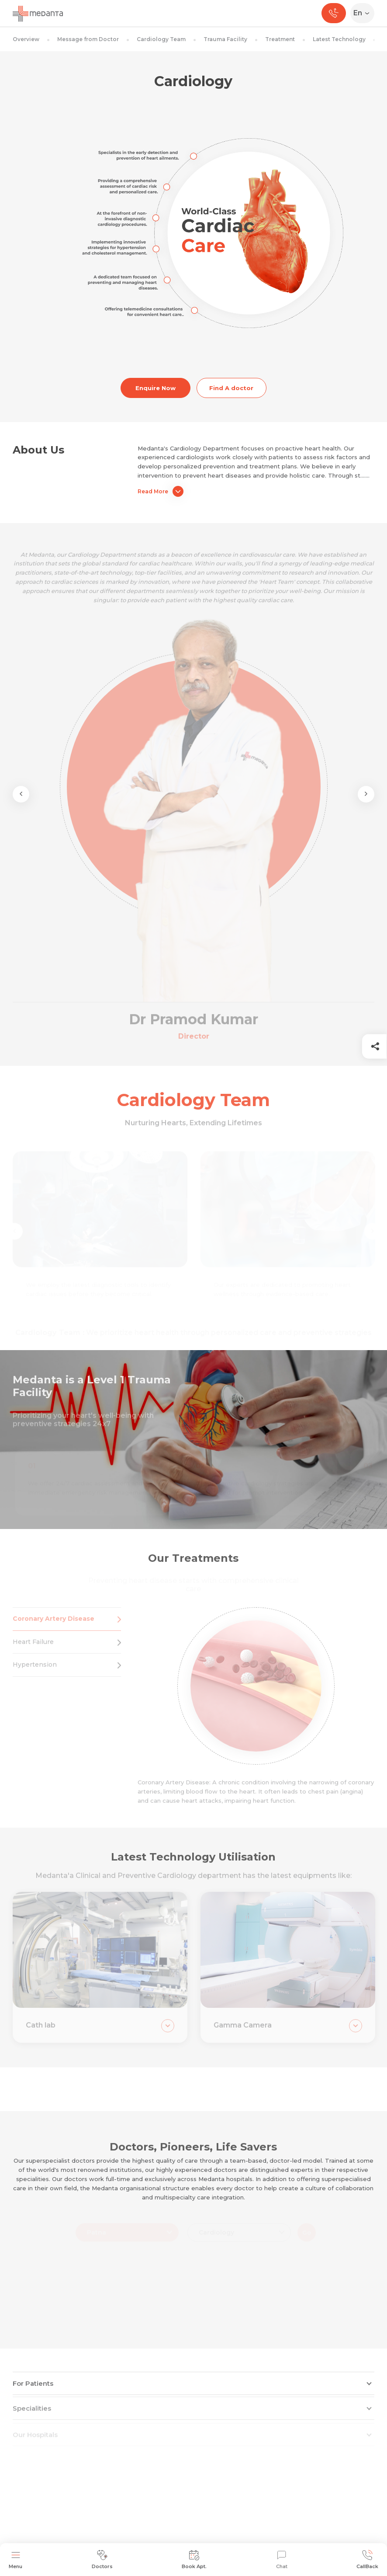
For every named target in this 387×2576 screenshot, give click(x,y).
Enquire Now (155, 387)
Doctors (102, 2559)
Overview (26, 39)
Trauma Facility (225, 39)
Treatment (280, 39)
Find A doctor (231, 387)
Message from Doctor (88, 39)
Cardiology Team (161, 39)
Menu (15, 2559)
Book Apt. (194, 2559)
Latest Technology (339, 39)
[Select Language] (364, 13)
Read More (160, 491)
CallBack (367, 2559)
